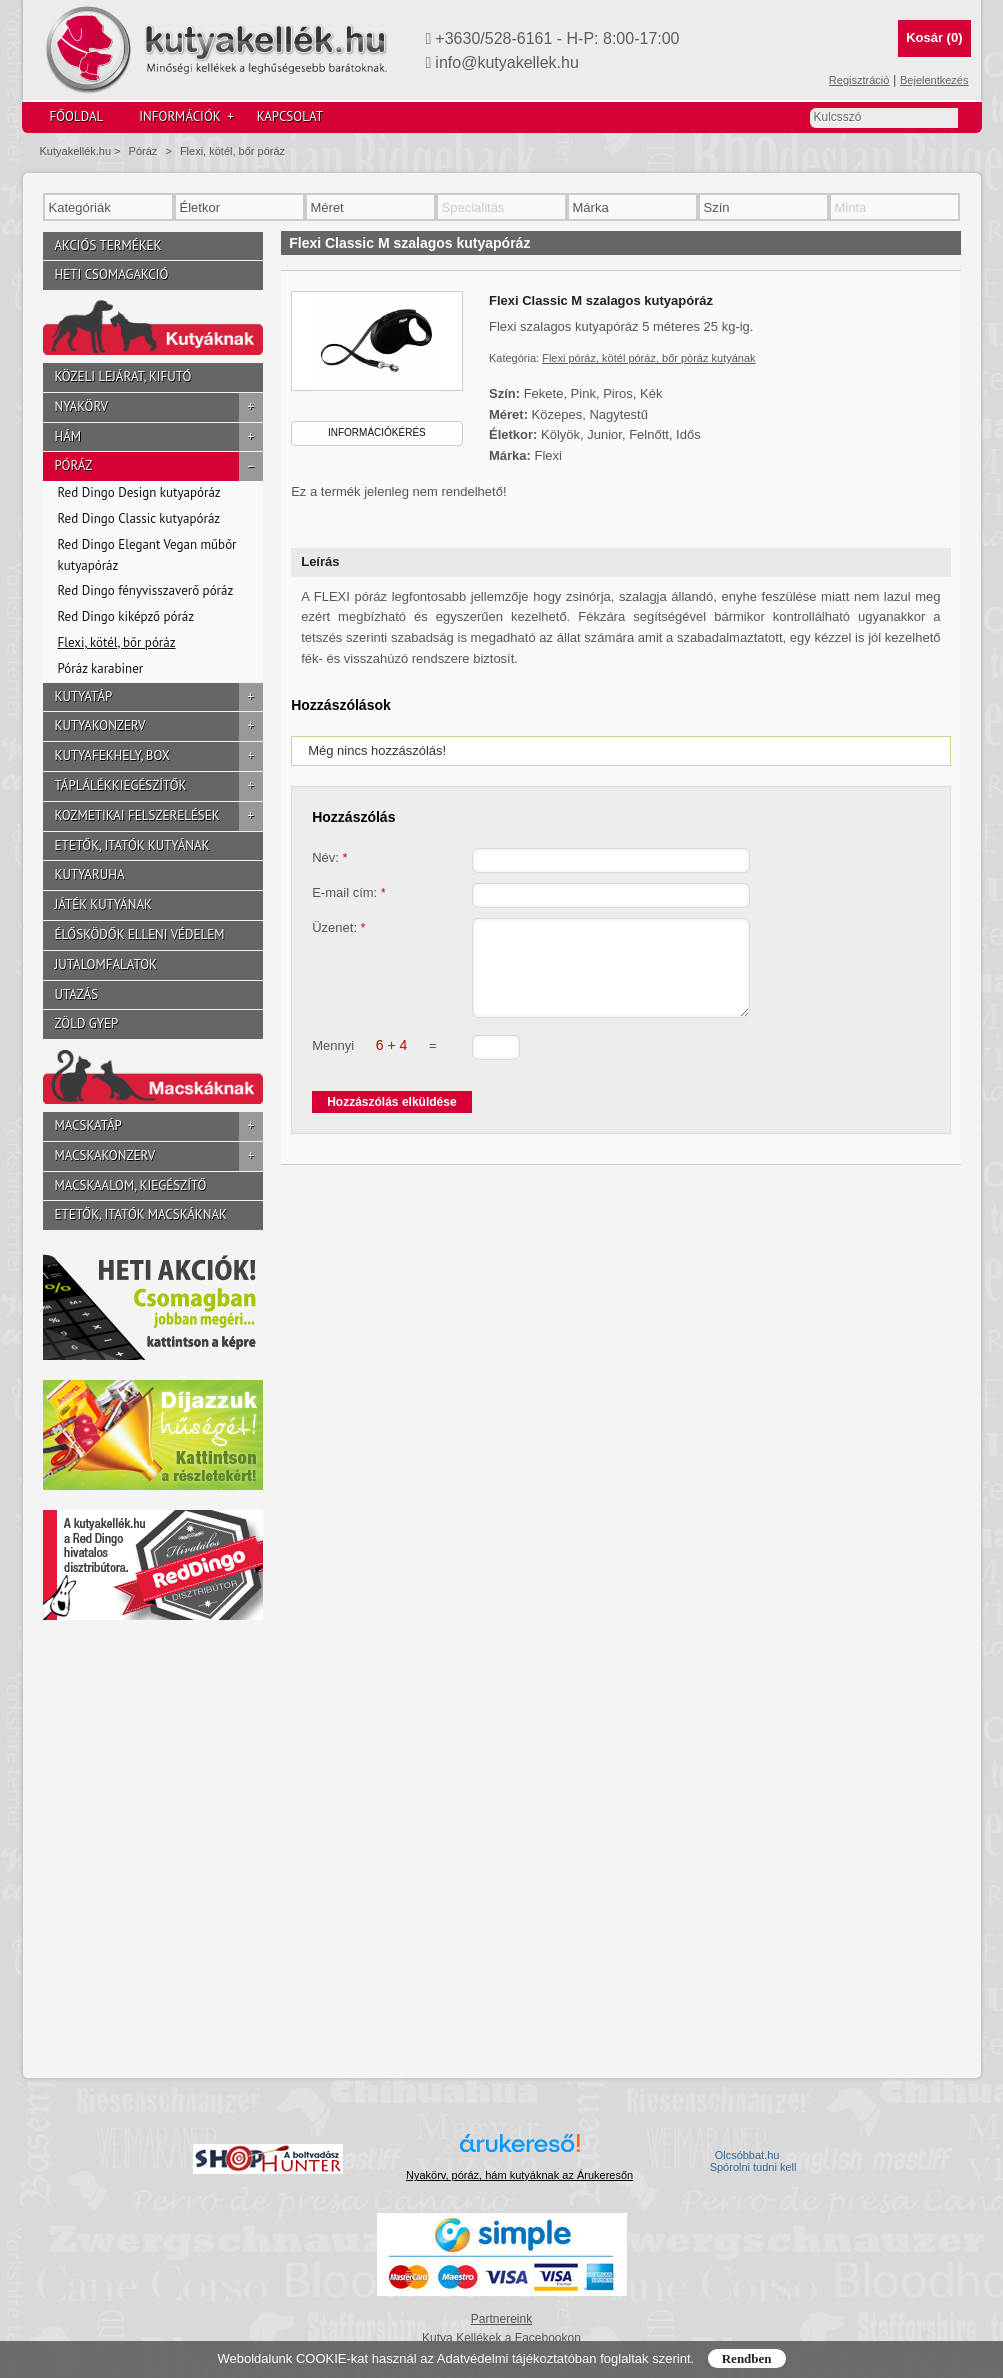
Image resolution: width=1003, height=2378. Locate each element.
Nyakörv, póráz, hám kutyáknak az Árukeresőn (519, 2175)
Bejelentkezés (934, 80)
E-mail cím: (349, 892)
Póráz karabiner (101, 668)
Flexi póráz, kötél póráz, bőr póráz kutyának (648, 358)
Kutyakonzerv (159, 726)
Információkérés (377, 432)
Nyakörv (159, 407)
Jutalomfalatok (106, 964)
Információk (186, 117)
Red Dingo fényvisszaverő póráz (146, 590)
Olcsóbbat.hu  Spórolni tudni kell (753, 2161)
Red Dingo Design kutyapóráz (139, 492)
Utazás (77, 994)
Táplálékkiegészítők (159, 786)
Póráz (143, 151)
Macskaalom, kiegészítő (131, 1185)
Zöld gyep (87, 1023)
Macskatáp (159, 1126)
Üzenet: (338, 927)
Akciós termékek (108, 245)
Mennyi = (374, 1063)
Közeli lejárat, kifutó (123, 376)
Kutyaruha (90, 874)
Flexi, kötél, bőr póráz (232, 151)
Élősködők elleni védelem (140, 934)
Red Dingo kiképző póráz (126, 616)
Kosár (934, 37)
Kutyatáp (159, 697)
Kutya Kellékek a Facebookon (501, 2338)
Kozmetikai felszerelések (159, 816)
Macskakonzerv (159, 1156)
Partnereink (501, 2319)
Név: (329, 857)
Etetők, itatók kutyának (132, 845)
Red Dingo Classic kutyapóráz (139, 518)
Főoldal (77, 116)
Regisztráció (859, 80)
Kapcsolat (290, 116)
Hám (159, 437)
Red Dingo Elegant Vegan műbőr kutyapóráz (147, 555)
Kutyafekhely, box (159, 756)
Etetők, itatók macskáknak (141, 1214)
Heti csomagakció (112, 274)
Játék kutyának (103, 904)
